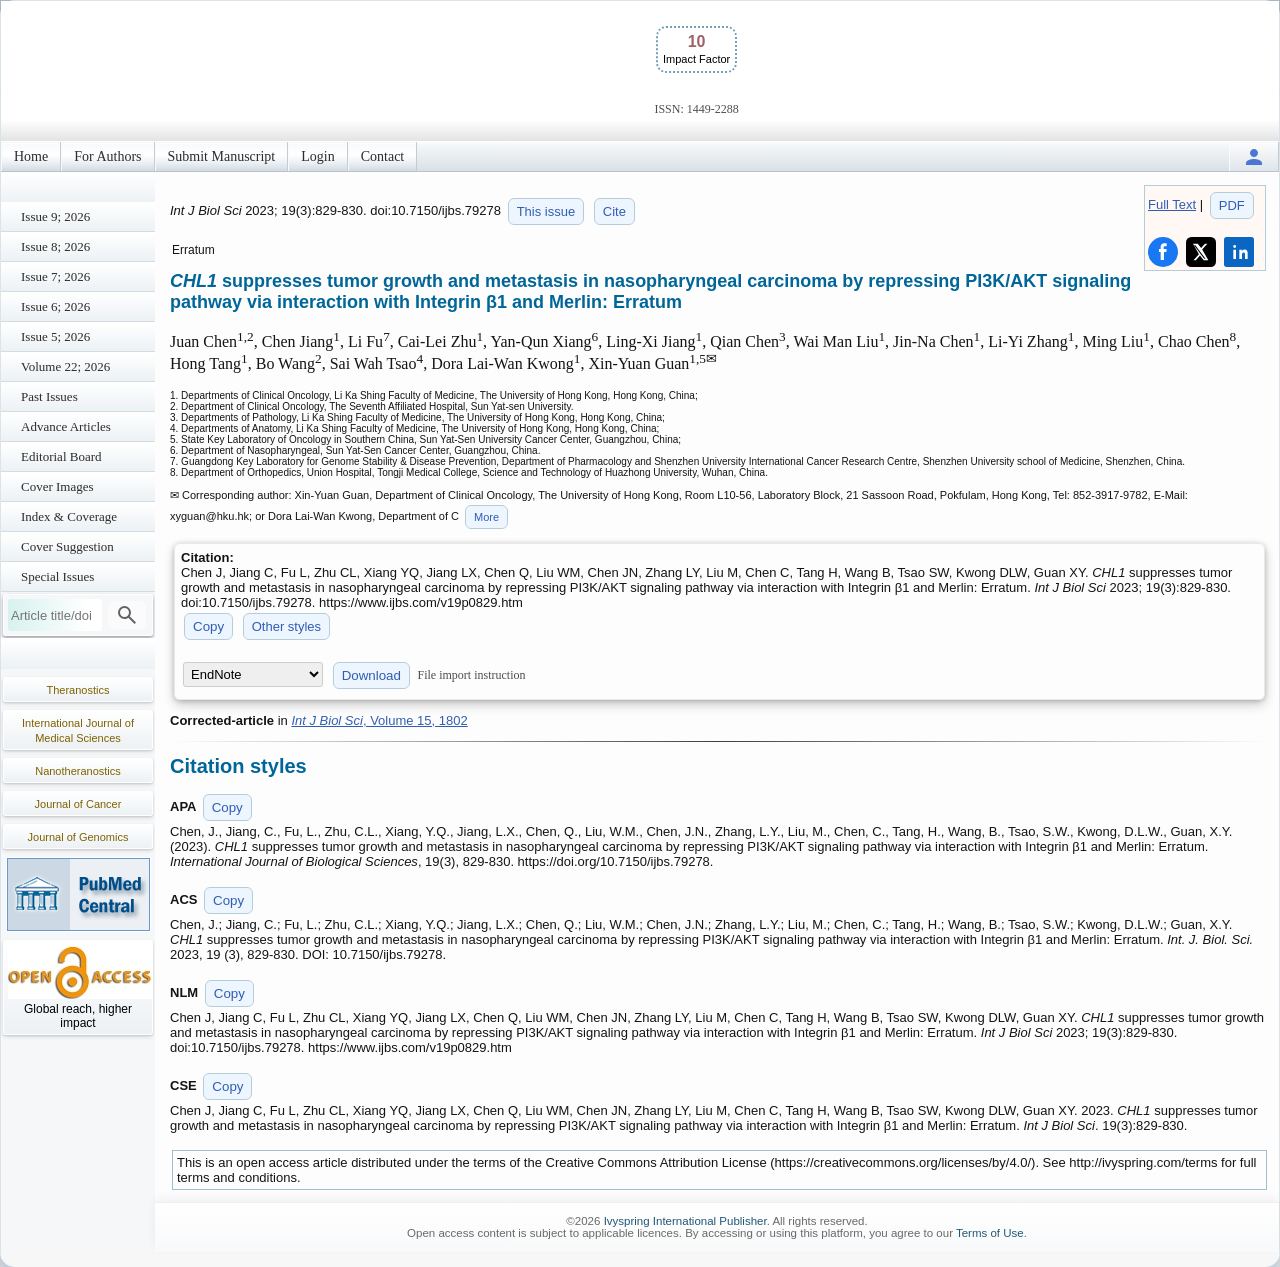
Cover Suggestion (67, 546)
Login (317, 156)
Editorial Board (61, 456)
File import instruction (472, 675)
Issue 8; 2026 (55, 246)
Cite (614, 211)
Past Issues (49, 396)
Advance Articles (66, 426)
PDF (1232, 205)
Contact (383, 156)
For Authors (107, 156)
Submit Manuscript (222, 156)
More (486, 517)
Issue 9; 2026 (55, 216)
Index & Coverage (69, 516)
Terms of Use (990, 1233)
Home (31, 156)
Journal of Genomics (78, 837)
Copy (208, 626)
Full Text (1172, 204)
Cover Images (57, 486)
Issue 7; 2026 (55, 276)
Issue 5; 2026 (55, 336)
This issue (546, 211)
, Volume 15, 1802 (379, 720)
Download (371, 675)
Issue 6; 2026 (55, 306)
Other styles (286, 626)
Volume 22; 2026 (65, 366)
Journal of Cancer (78, 804)
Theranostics (78, 690)
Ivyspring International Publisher (685, 1221)
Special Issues (57, 576)
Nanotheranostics (78, 771)
